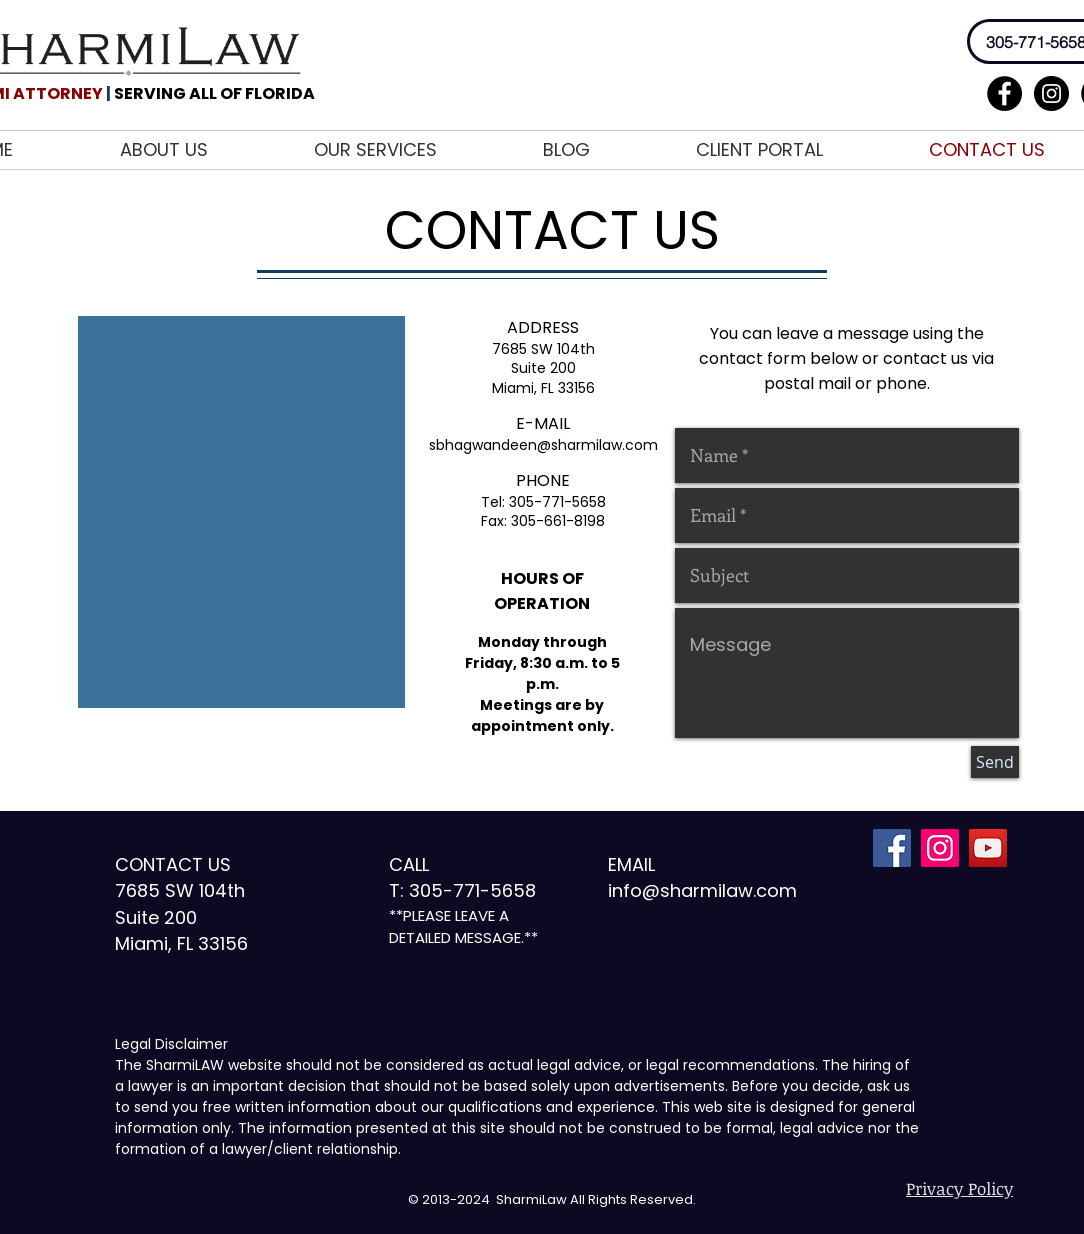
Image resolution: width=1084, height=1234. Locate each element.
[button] (413, 150)
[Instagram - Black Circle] (1051, 93)
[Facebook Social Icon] (892, 848)
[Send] (995, 762)
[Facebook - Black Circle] (1004, 93)
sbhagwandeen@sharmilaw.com (543, 445)
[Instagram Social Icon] (940, 848)
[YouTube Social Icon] (988, 848)
